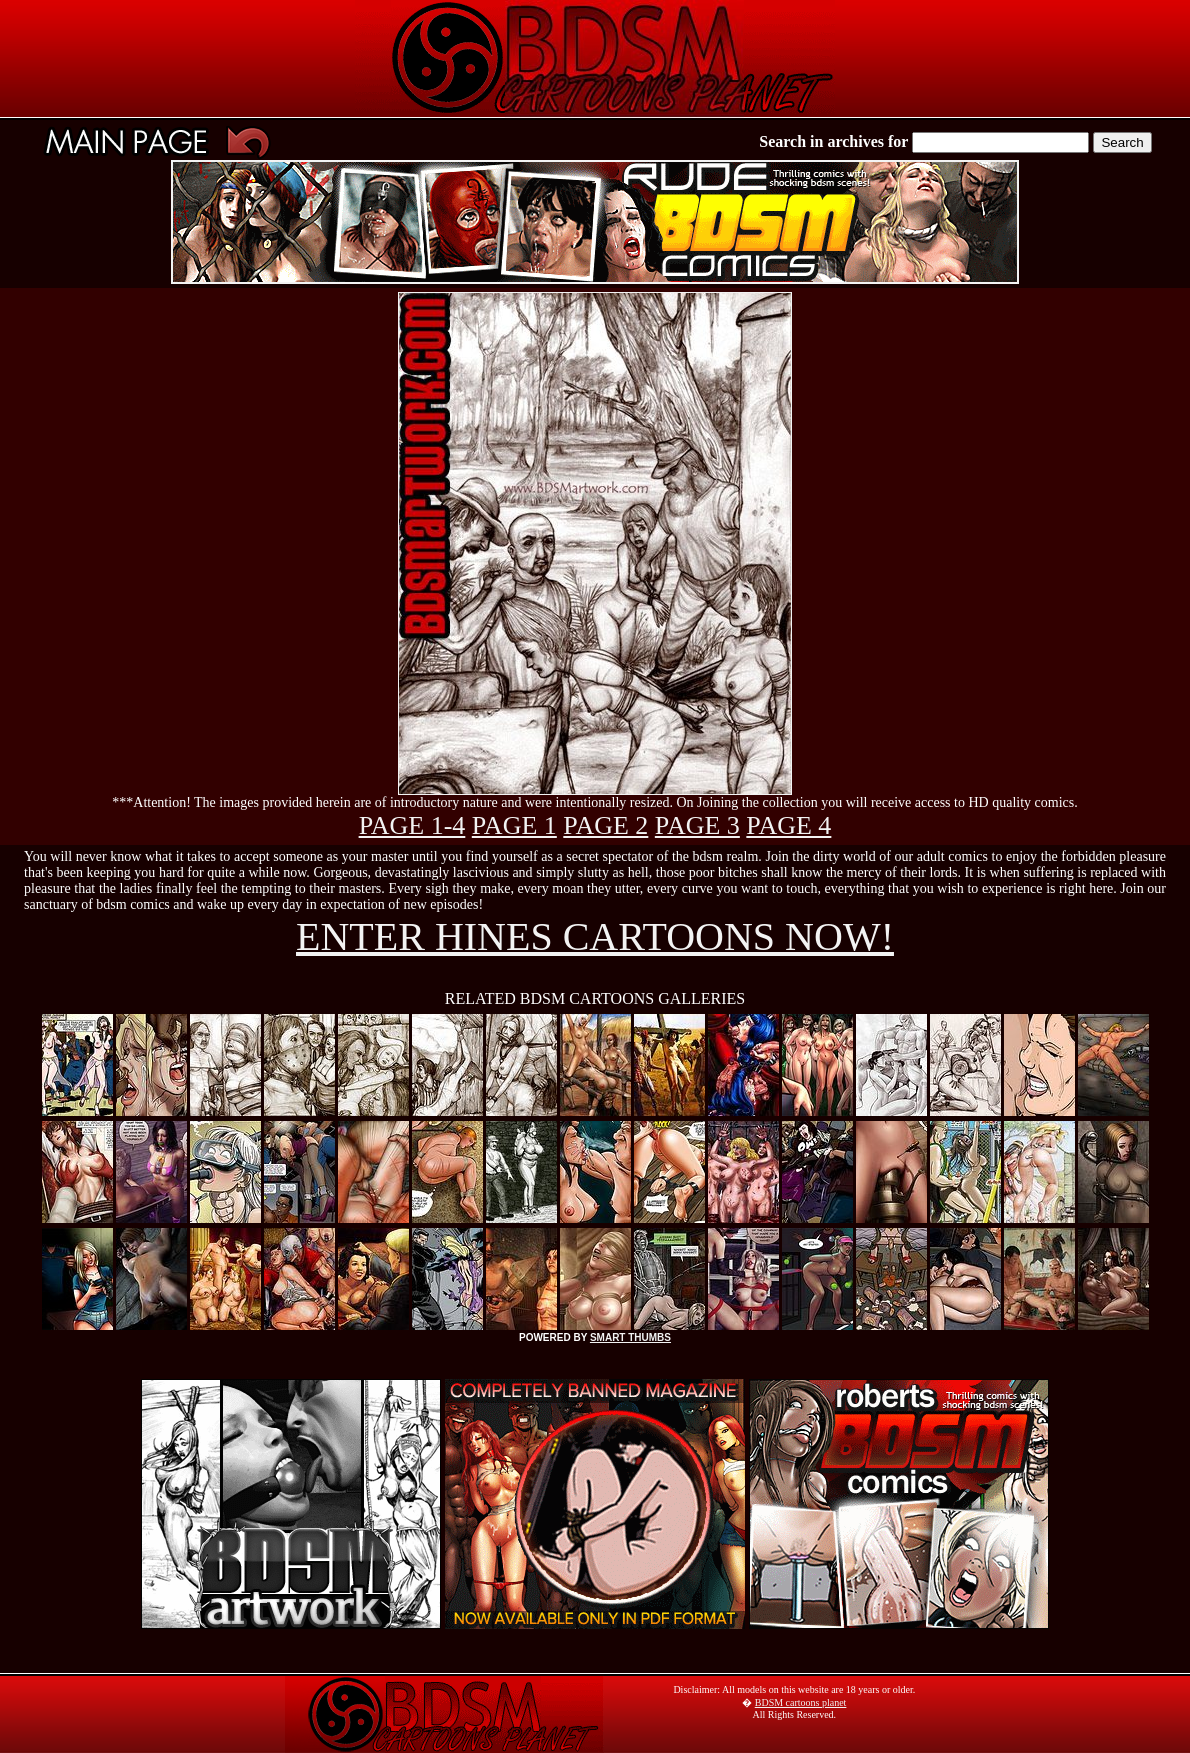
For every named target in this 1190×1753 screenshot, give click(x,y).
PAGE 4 (788, 825)
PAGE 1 (514, 825)
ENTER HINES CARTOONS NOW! (595, 936)
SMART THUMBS (630, 1337)
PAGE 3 (697, 825)
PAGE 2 (605, 825)
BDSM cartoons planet (801, 1702)
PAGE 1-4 (412, 825)
